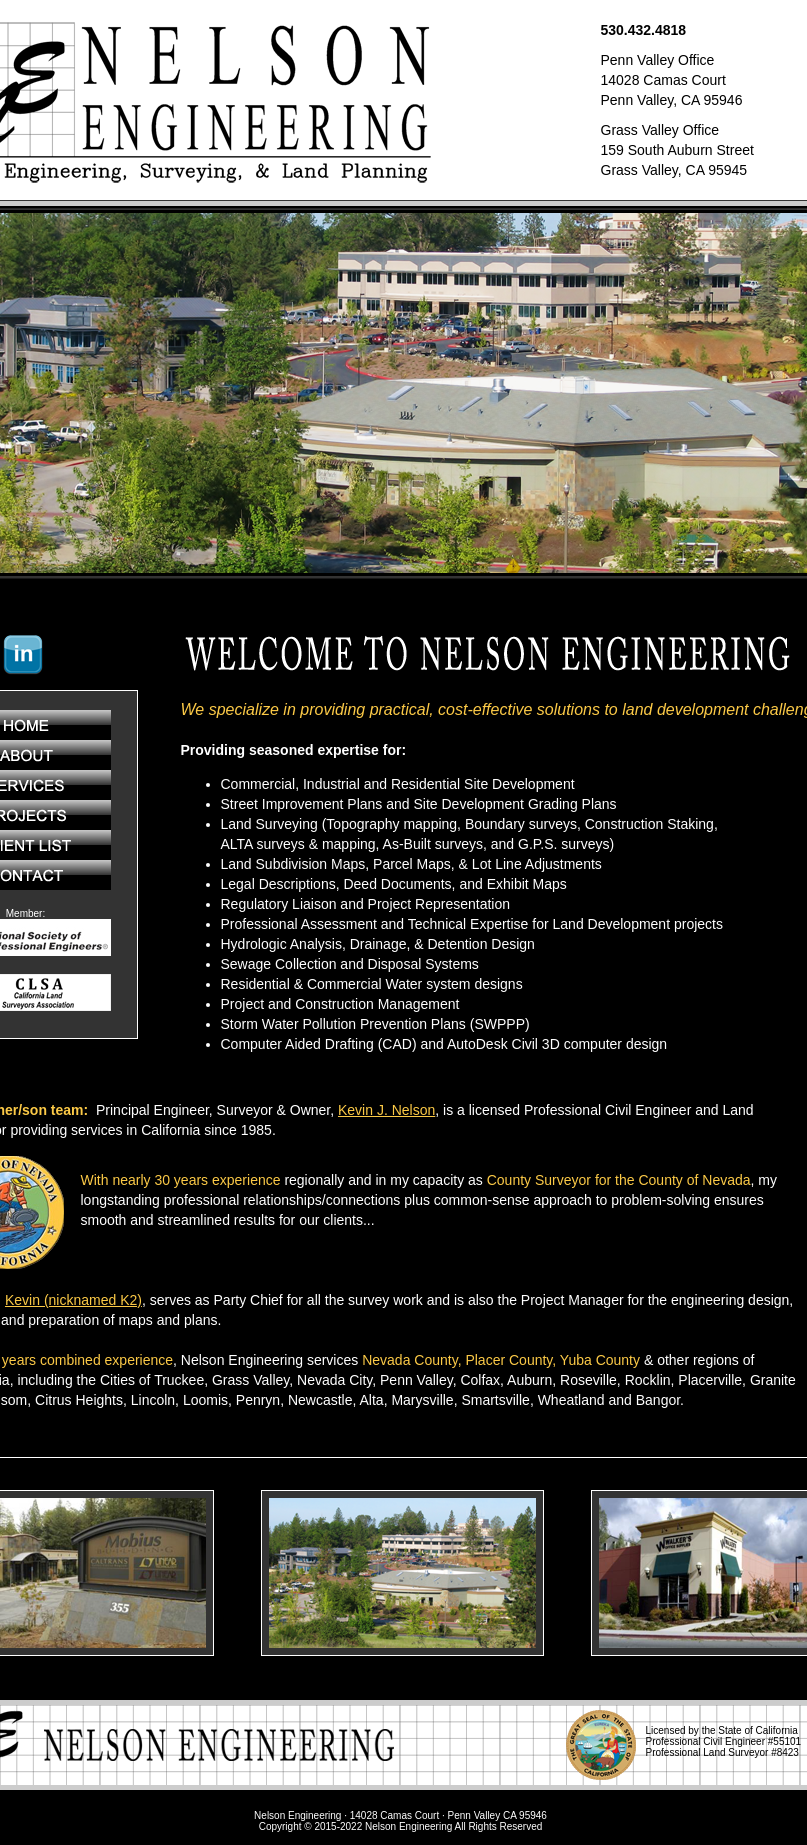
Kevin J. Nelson (386, 1110)
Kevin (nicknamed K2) (73, 1300)
